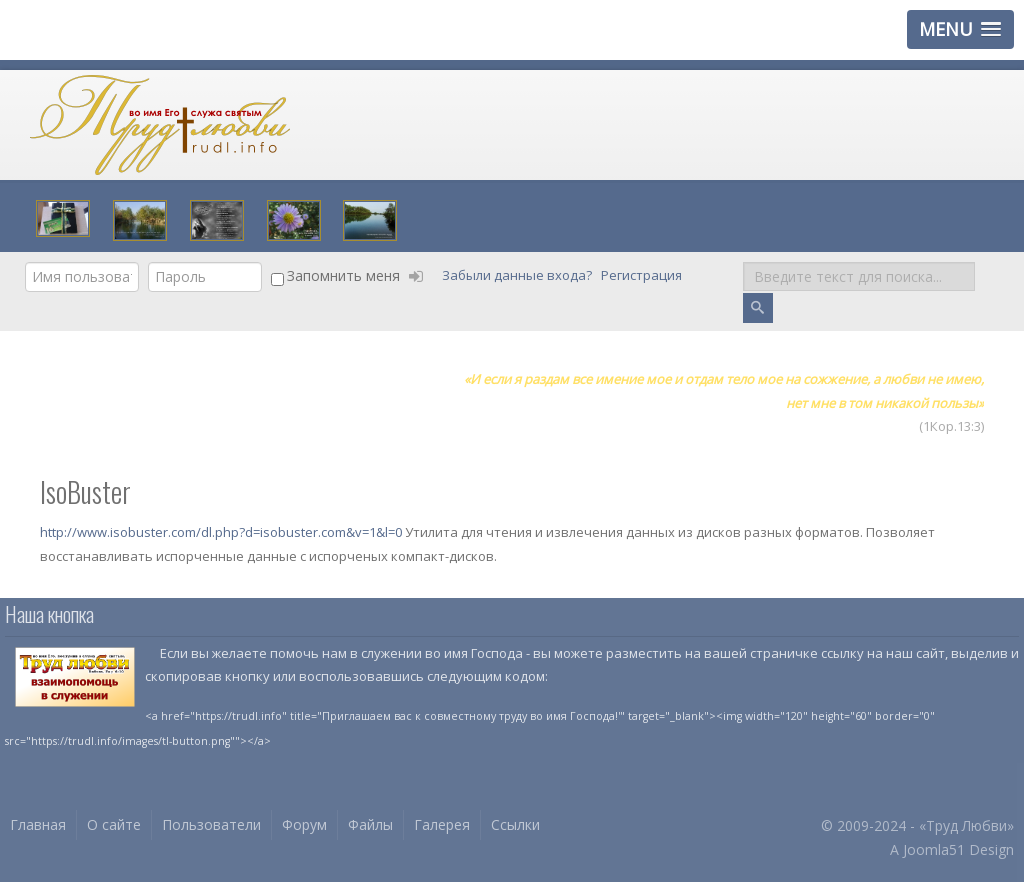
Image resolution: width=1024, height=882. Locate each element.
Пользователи (211, 824)
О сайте (114, 824)
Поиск (743, 262)
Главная (38, 824)
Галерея (442, 824)
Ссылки (515, 824)
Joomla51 (934, 849)
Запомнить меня (343, 275)
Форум (304, 824)
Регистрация (643, 276)
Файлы (370, 824)
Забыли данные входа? (518, 276)
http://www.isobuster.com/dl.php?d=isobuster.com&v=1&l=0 (222, 532)
